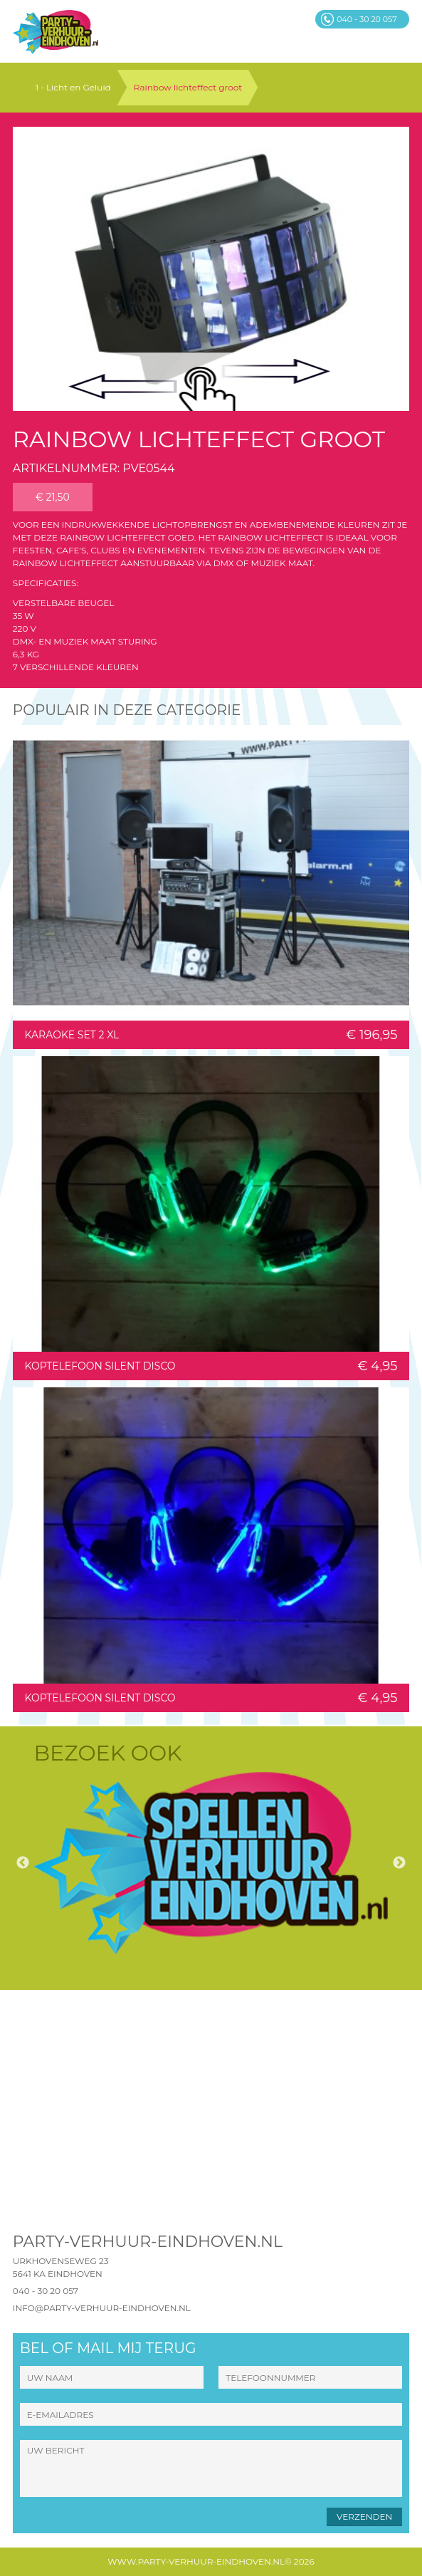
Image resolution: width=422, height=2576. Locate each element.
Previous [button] (23, 1863)
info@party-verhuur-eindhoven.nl (102, 2308)
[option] (210, 1863)
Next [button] (399, 1863)
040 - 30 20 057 (45, 2290)
